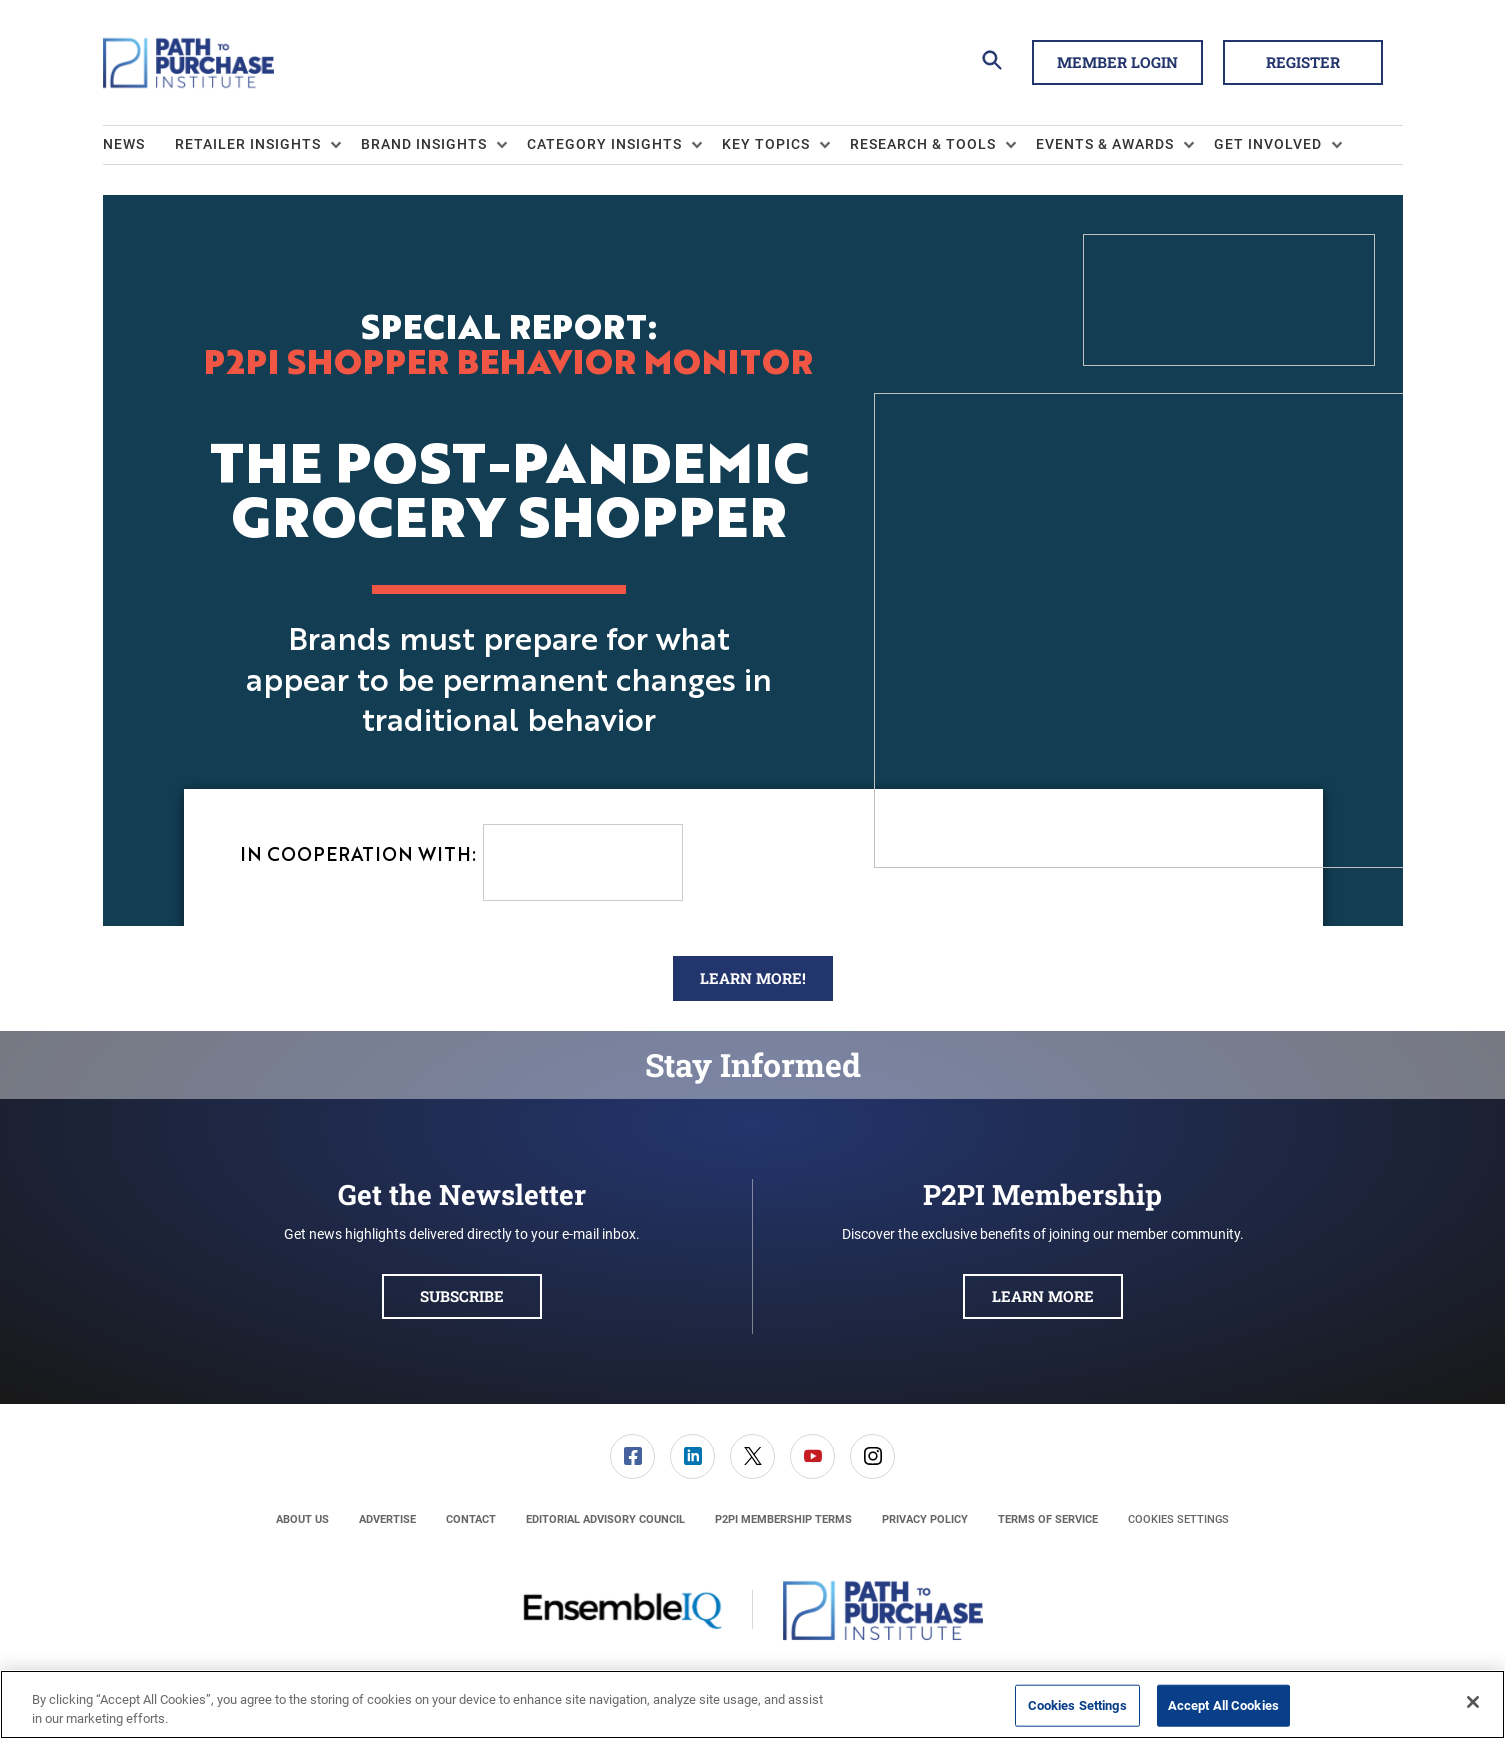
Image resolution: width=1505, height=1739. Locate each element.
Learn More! (753, 978)
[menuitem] (139, 145)
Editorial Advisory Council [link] (605, 1519)
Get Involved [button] (1268, 144)
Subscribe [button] (462, 1296)
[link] (632, 1456)
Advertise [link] (387, 1519)
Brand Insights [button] (424, 144)
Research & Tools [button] (923, 144)
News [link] (124, 144)
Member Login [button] (1117, 62)
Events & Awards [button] (1105, 144)
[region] (752, 1704)
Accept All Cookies (1223, 1705)
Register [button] (1303, 62)
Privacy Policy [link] (925, 1519)
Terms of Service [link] (1048, 1519)
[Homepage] (188, 63)
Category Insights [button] (604, 144)
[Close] (1473, 1702)
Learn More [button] (1043, 1296)
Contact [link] (471, 1519)
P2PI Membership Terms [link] (783, 1519)
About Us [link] (302, 1519)
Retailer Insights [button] (248, 144)
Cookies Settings (1178, 1519)
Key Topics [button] (766, 144)
